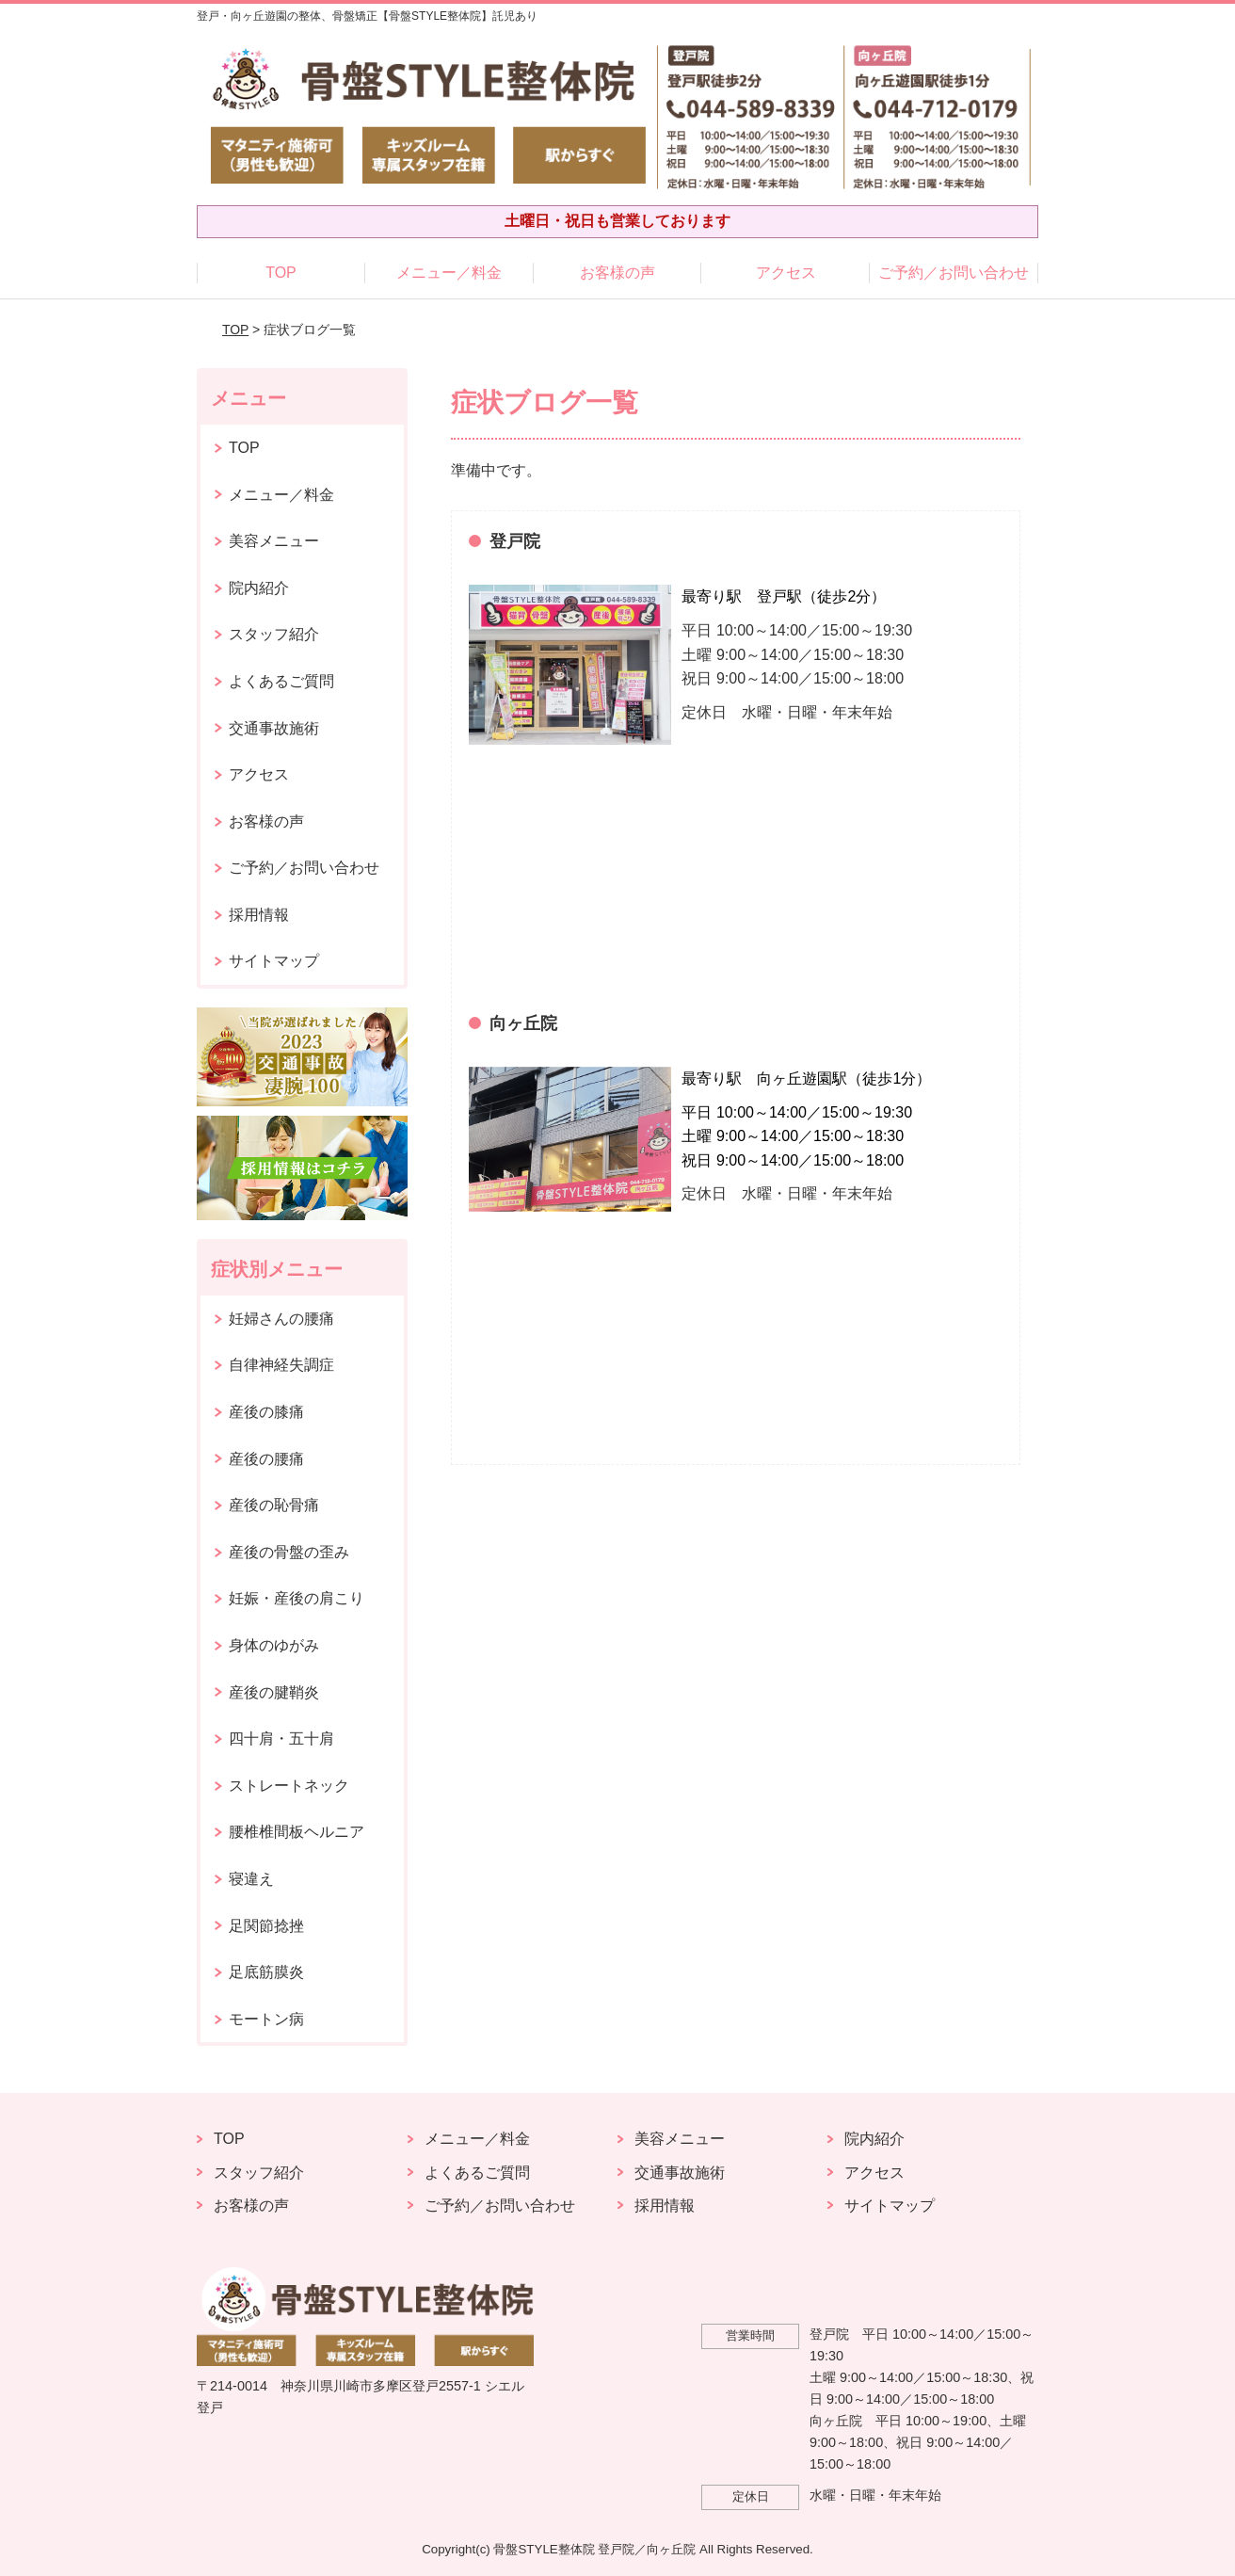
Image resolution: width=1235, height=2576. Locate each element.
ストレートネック (289, 1786)
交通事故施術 (274, 728)
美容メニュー (274, 541)
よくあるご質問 (281, 681)
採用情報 (259, 915)
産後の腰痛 (266, 1459)
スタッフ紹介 (274, 634)
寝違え (251, 1879)
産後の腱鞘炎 (274, 1692)
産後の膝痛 (266, 1412)
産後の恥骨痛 (274, 1505)
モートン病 (266, 2019)
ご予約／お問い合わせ (953, 273)
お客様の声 (617, 273)
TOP (281, 273)
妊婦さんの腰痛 (281, 1319)
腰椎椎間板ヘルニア (296, 1832)
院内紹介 (259, 588)
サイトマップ (274, 961)
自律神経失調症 (281, 1365)
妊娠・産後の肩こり (296, 1598)
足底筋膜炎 (266, 1972)
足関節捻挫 (266, 1926)
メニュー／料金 (449, 273)
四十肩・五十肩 (281, 1739)
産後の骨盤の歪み (289, 1552)
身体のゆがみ (274, 1645)
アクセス (786, 273)
